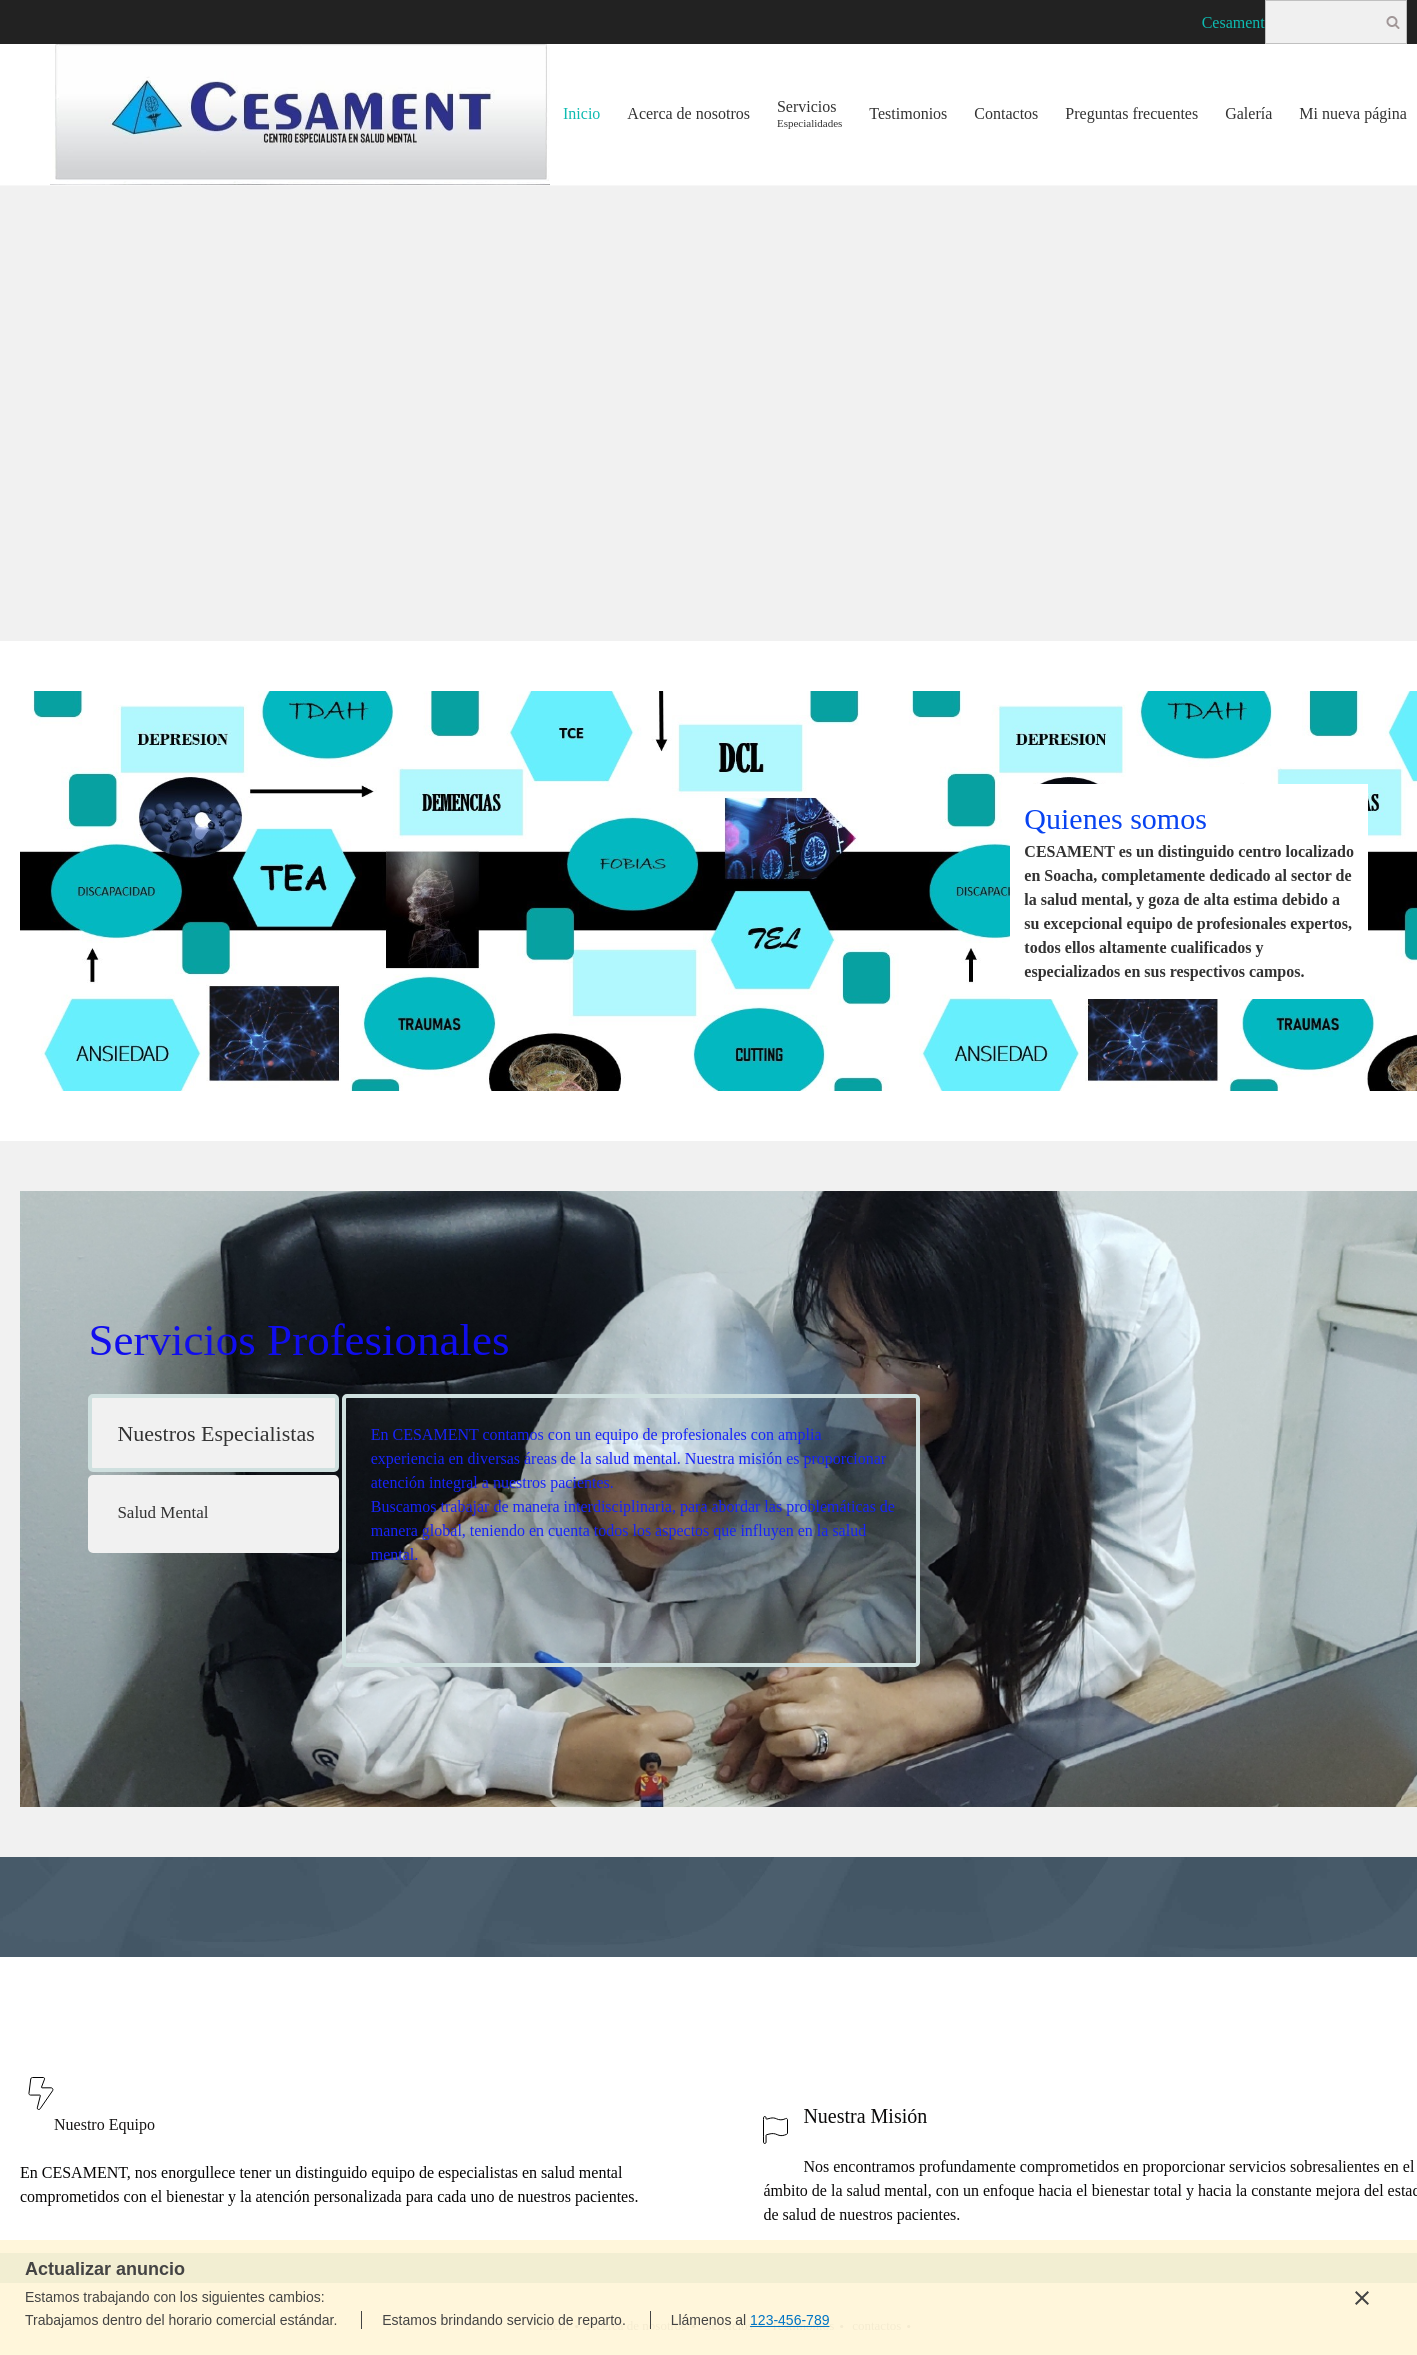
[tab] (213, 1433)
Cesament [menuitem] (1233, 22)
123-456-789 (789, 2320)
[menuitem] (582, 114)
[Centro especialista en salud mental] (300, 114)
